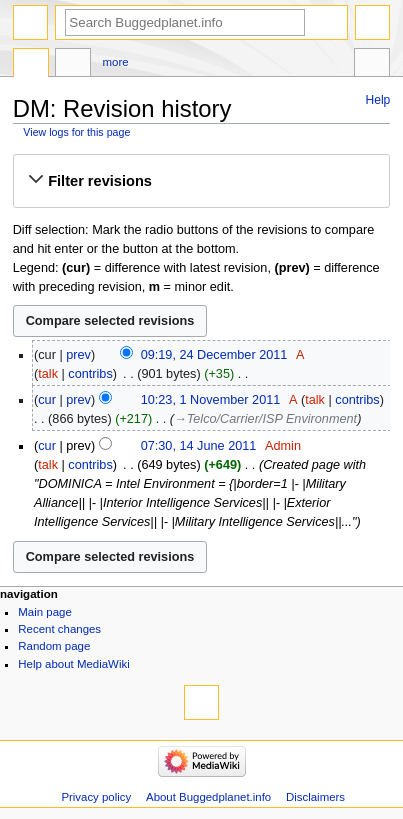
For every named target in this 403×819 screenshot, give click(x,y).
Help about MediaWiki (73, 664)
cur (47, 400)
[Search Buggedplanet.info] (185, 22)
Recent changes (59, 629)
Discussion (73, 65)
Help (378, 100)
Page (31, 65)
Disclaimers (315, 797)
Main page (45, 612)
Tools (372, 65)
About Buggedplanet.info (208, 797)
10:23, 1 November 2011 (211, 400)
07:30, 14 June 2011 (199, 446)
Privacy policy (96, 797)
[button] (201, 181)
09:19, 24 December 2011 (214, 355)
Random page (54, 646)
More (116, 62)
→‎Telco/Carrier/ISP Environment (265, 419)
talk (48, 374)
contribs (90, 374)
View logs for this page (76, 132)
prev (78, 355)
